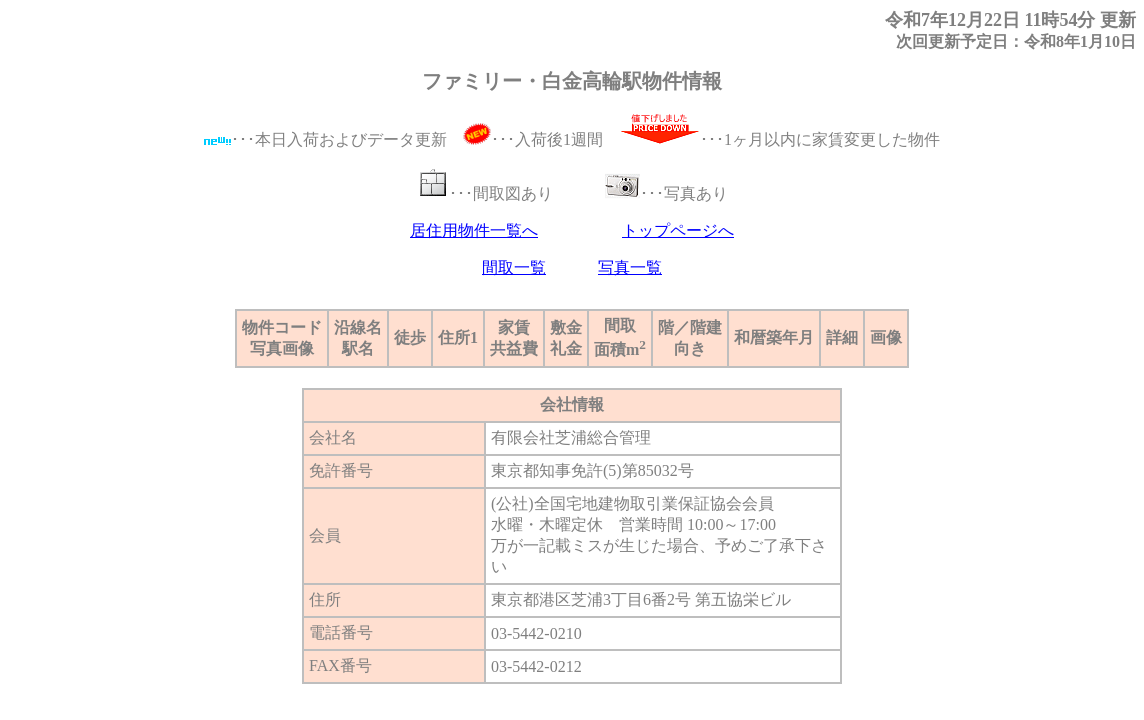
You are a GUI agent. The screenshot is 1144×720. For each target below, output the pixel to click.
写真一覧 (630, 267)
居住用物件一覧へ (474, 230)
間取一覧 (514, 267)
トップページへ (678, 230)
